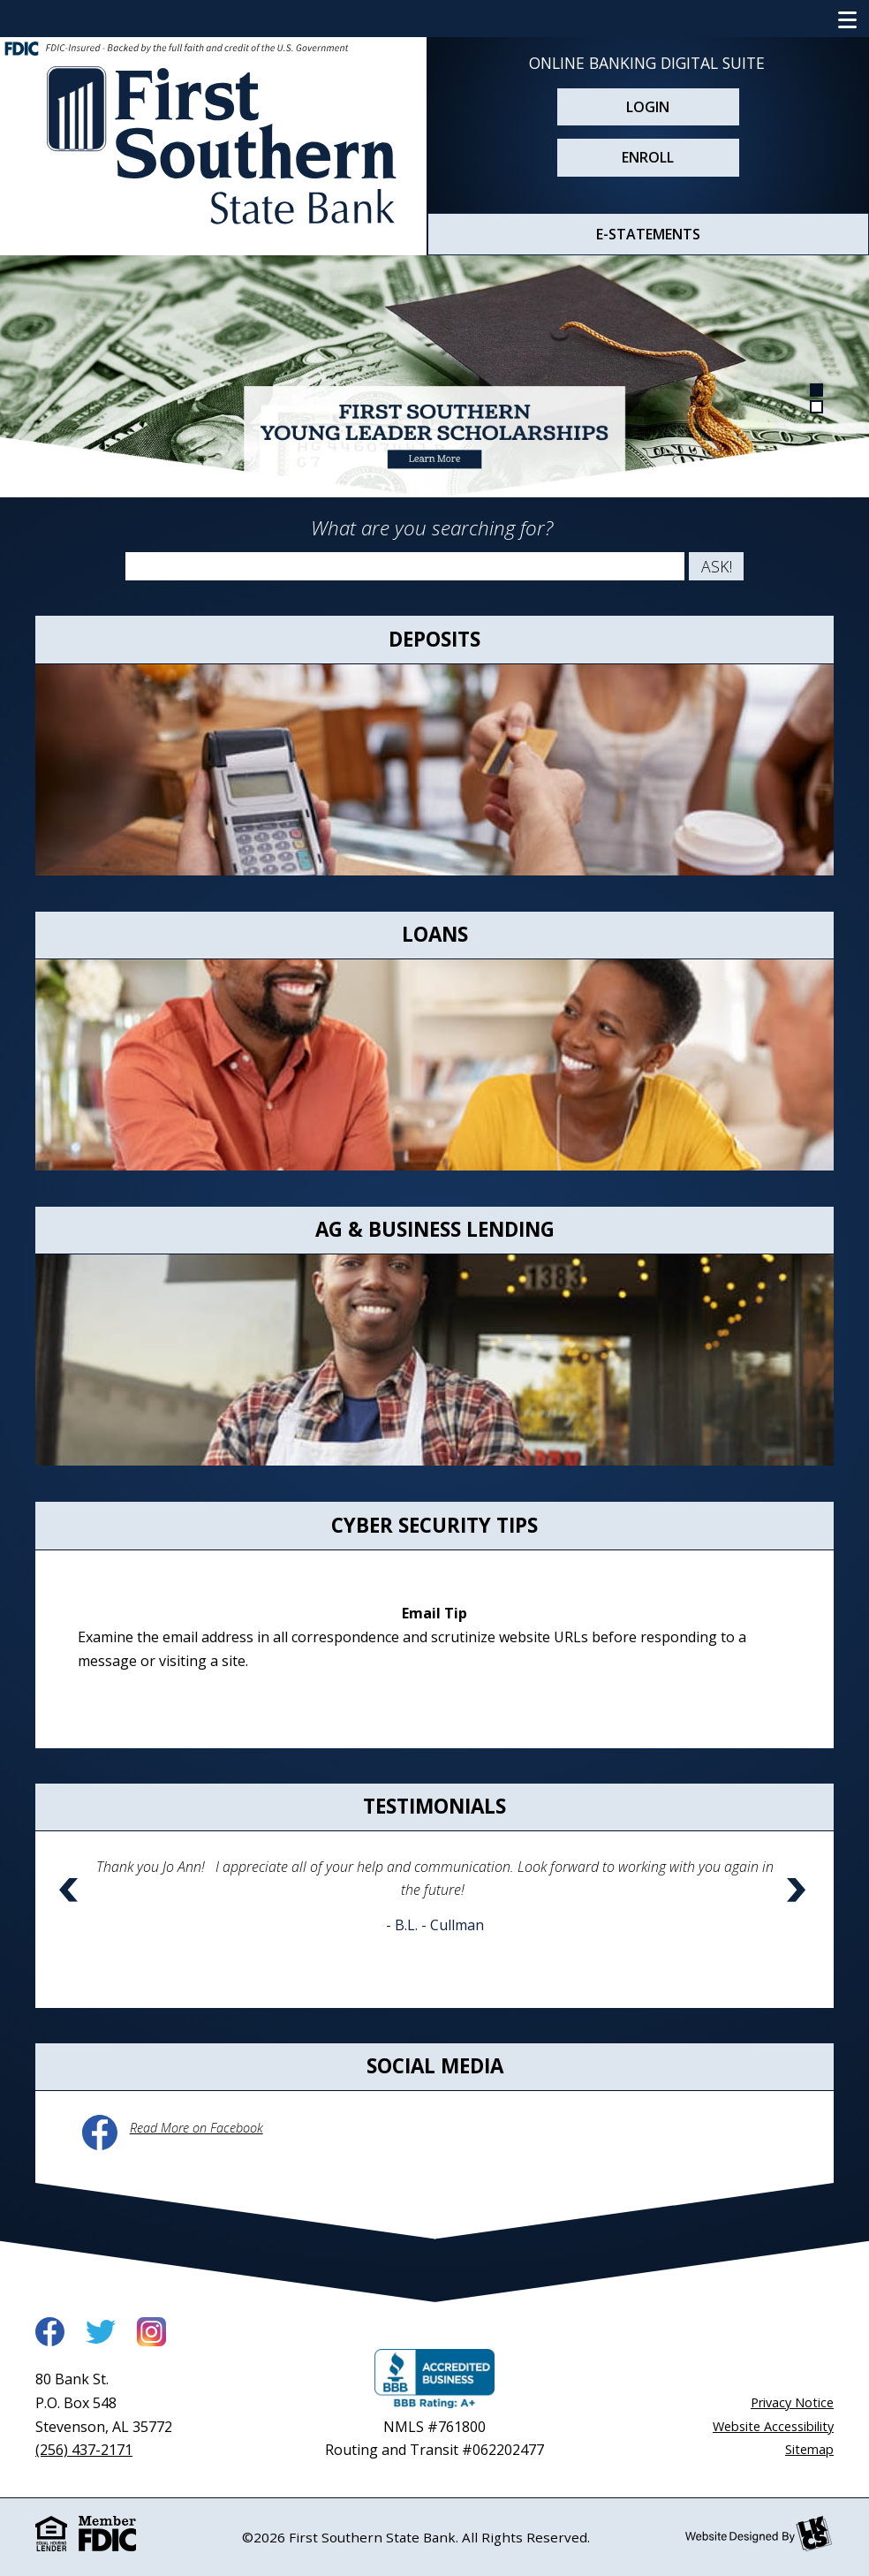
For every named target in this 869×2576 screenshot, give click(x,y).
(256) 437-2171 (83, 2449)
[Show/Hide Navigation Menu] (848, 18)
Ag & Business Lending (435, 1229)
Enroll (648, 157)
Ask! (716, 566)
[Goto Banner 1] (817, 389)
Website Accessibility (773, 2426)
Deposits (434, 639)
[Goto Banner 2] (817, 405)
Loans (435, 934)
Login (647, 107)
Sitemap (809, 2449)
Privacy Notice (792, 2402)
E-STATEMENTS (648, 234)
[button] (71, 1913)
